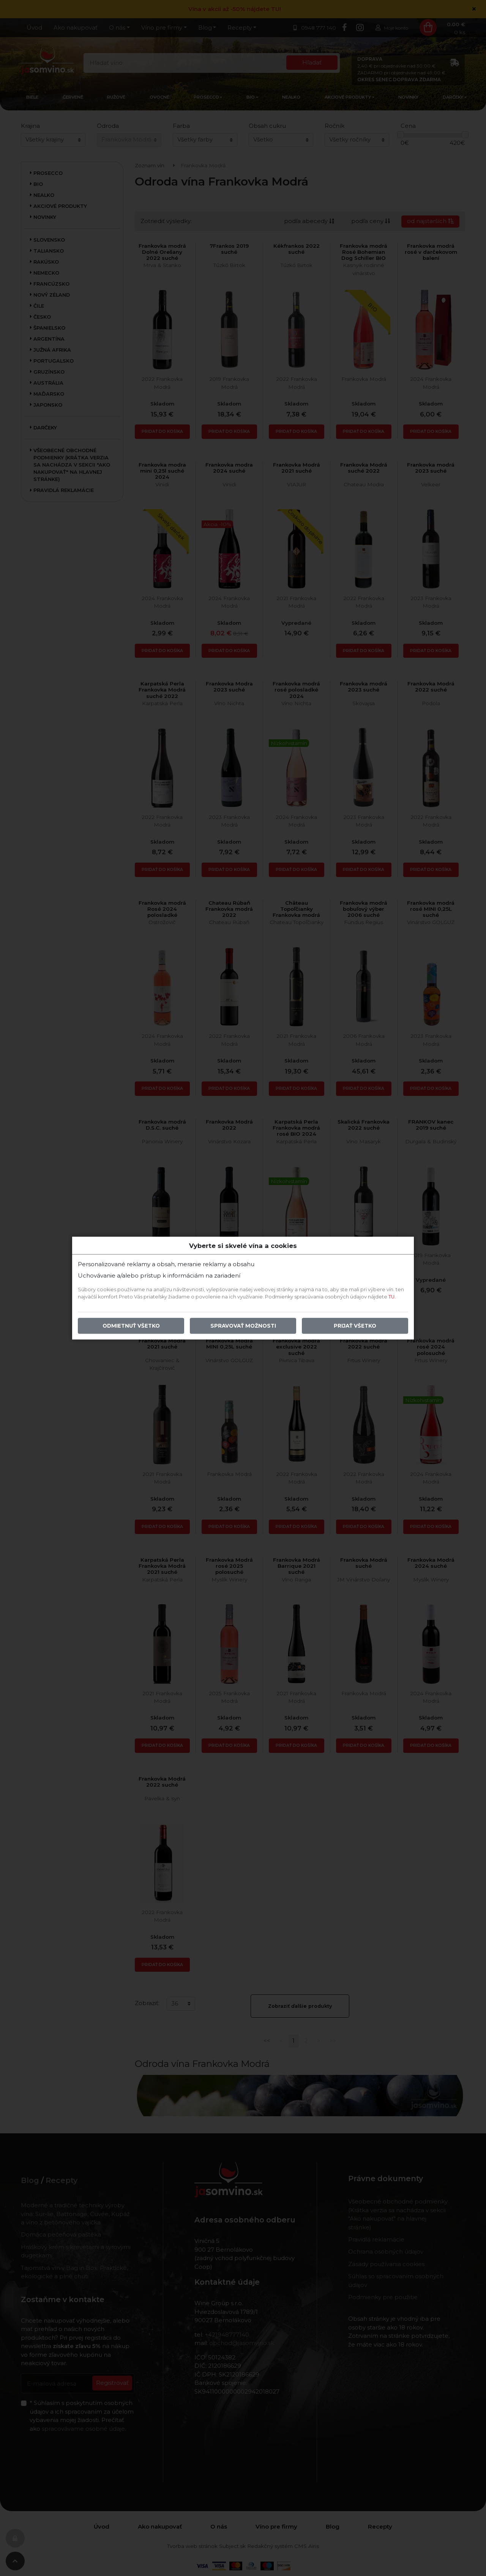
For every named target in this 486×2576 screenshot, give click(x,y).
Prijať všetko (355, 1326)
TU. (392, 1297)
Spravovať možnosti (243, 1326)
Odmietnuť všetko (131, 1326)
